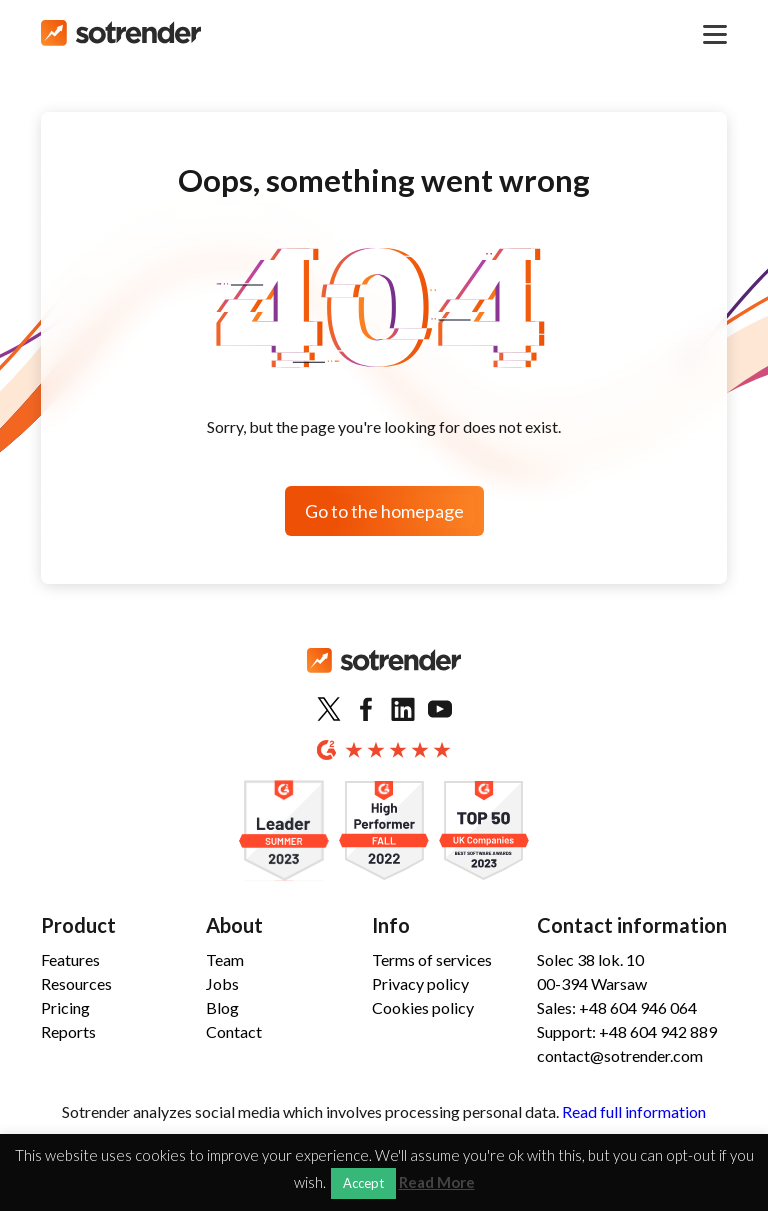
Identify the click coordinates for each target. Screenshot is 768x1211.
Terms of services (432, 959)
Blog (222, 1007)
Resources (76, 983)
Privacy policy (420, 983)
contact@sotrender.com (620, 1055)
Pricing (65, 1007)
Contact (234, 1031)
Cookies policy (423, 1007)
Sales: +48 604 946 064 (617, 1007)
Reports (68, 1031)
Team (225, 959)
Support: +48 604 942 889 (627, 1031)
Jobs (222, 983)
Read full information (634, 1111)
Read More (437, 1182)
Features (70, 959)
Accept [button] (363, 1183)
